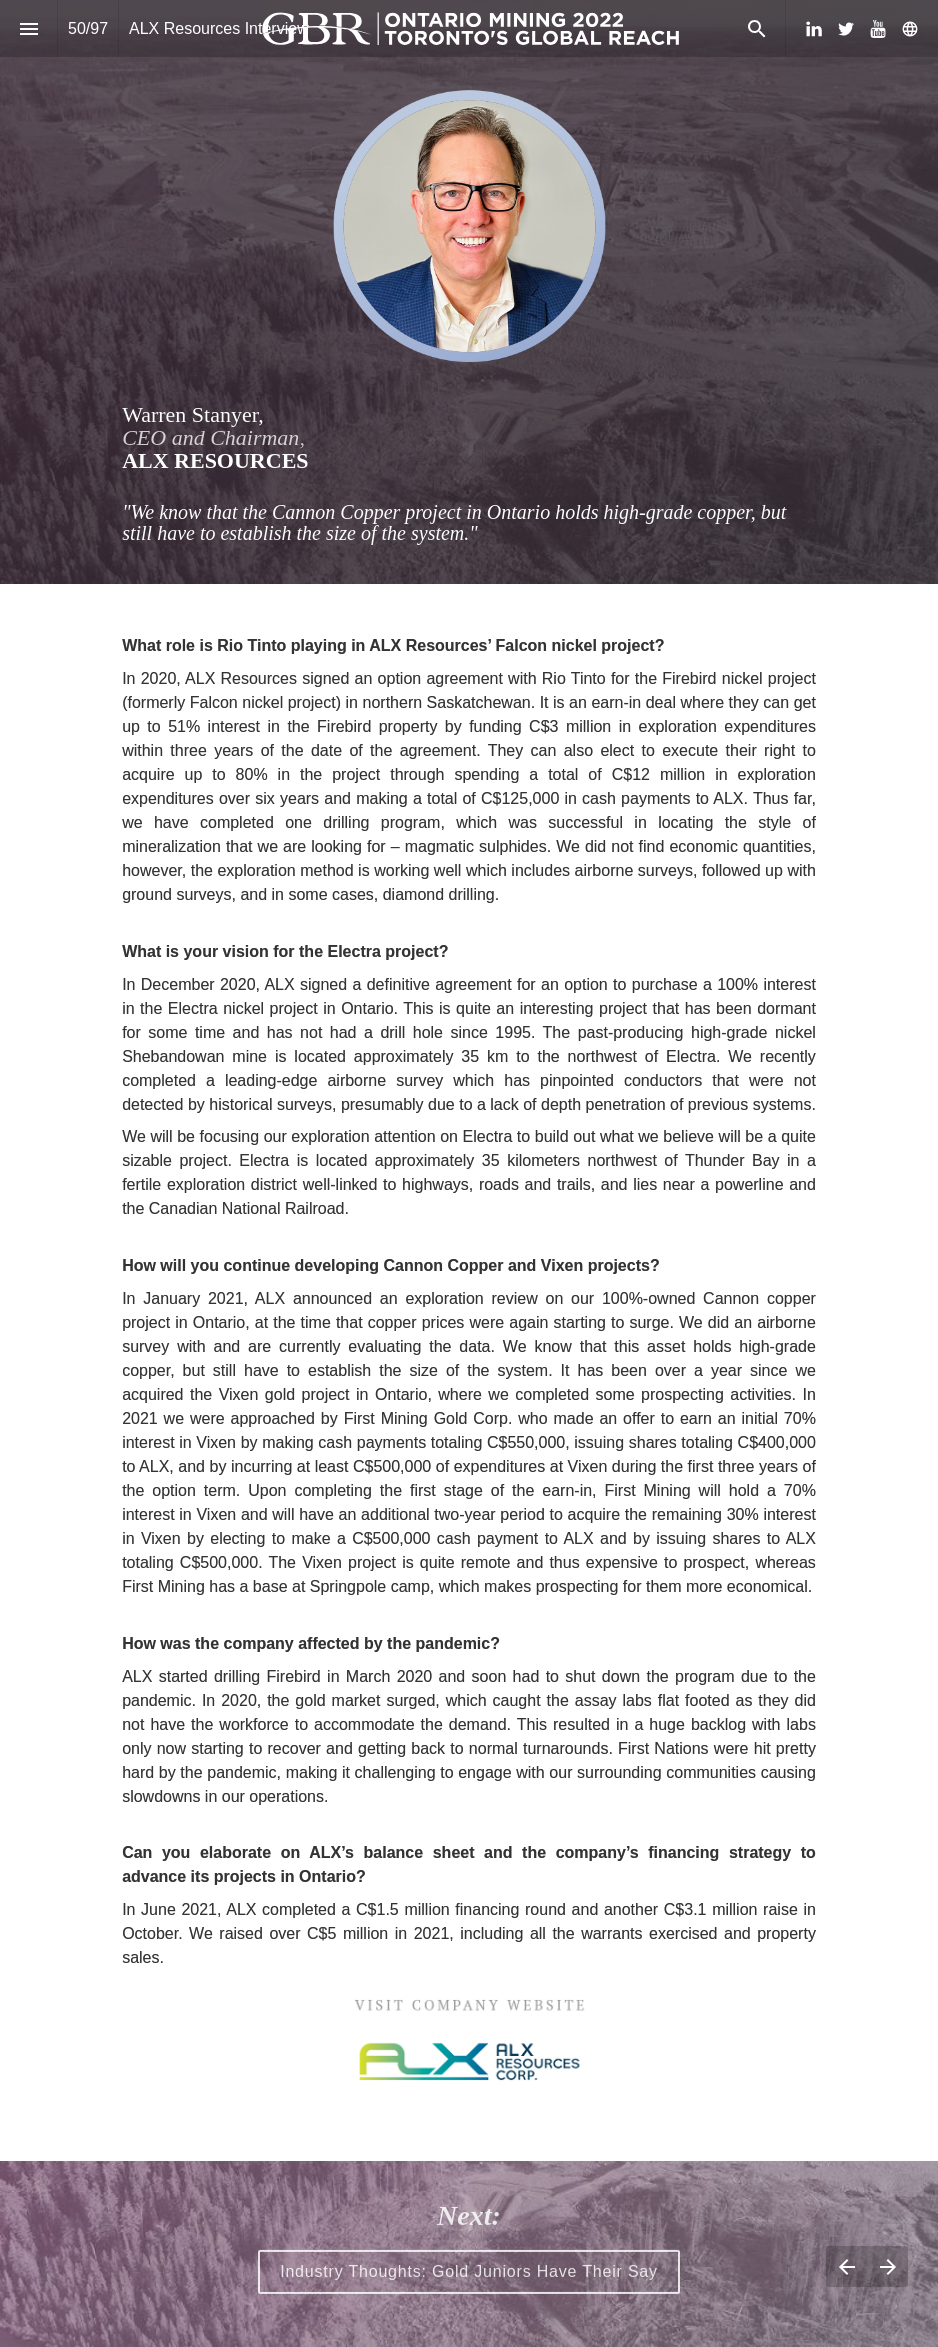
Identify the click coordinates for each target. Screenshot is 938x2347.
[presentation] (469, 292)
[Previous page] (846, 2266)
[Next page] (887, 2266)
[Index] (28, 28)
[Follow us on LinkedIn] (814, 29)
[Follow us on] (910, 29)
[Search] (756, 28)
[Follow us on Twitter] (846, 29)
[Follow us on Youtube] (878, 29)
